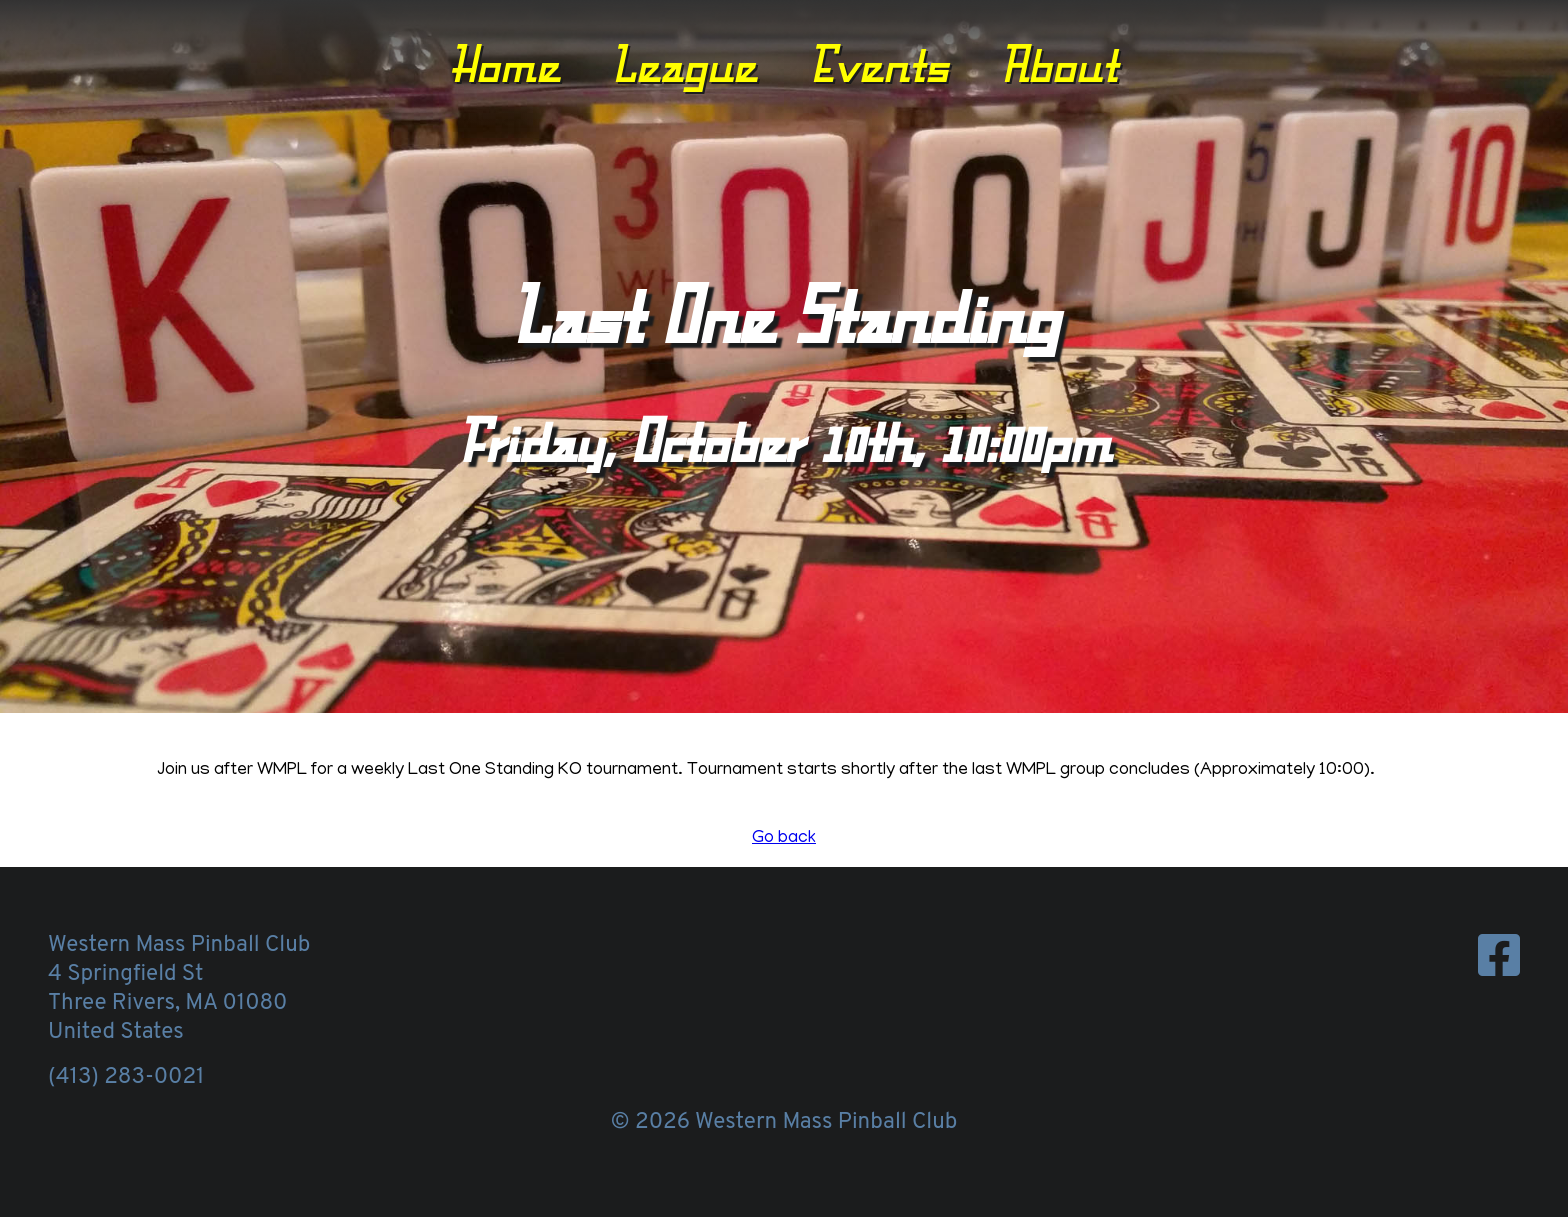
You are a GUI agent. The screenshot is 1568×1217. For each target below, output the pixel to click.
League (684, 63)
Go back (784, 839)
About (1059, 63)
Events (879, 63)
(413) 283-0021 (126, 1077)
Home (505, 63)
